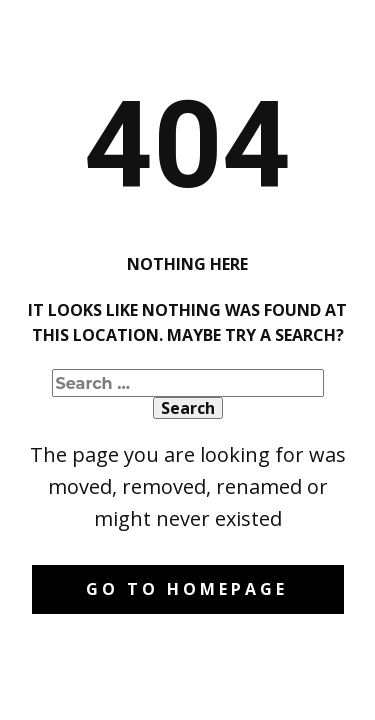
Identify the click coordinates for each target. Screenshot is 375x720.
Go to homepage (187, 589)
